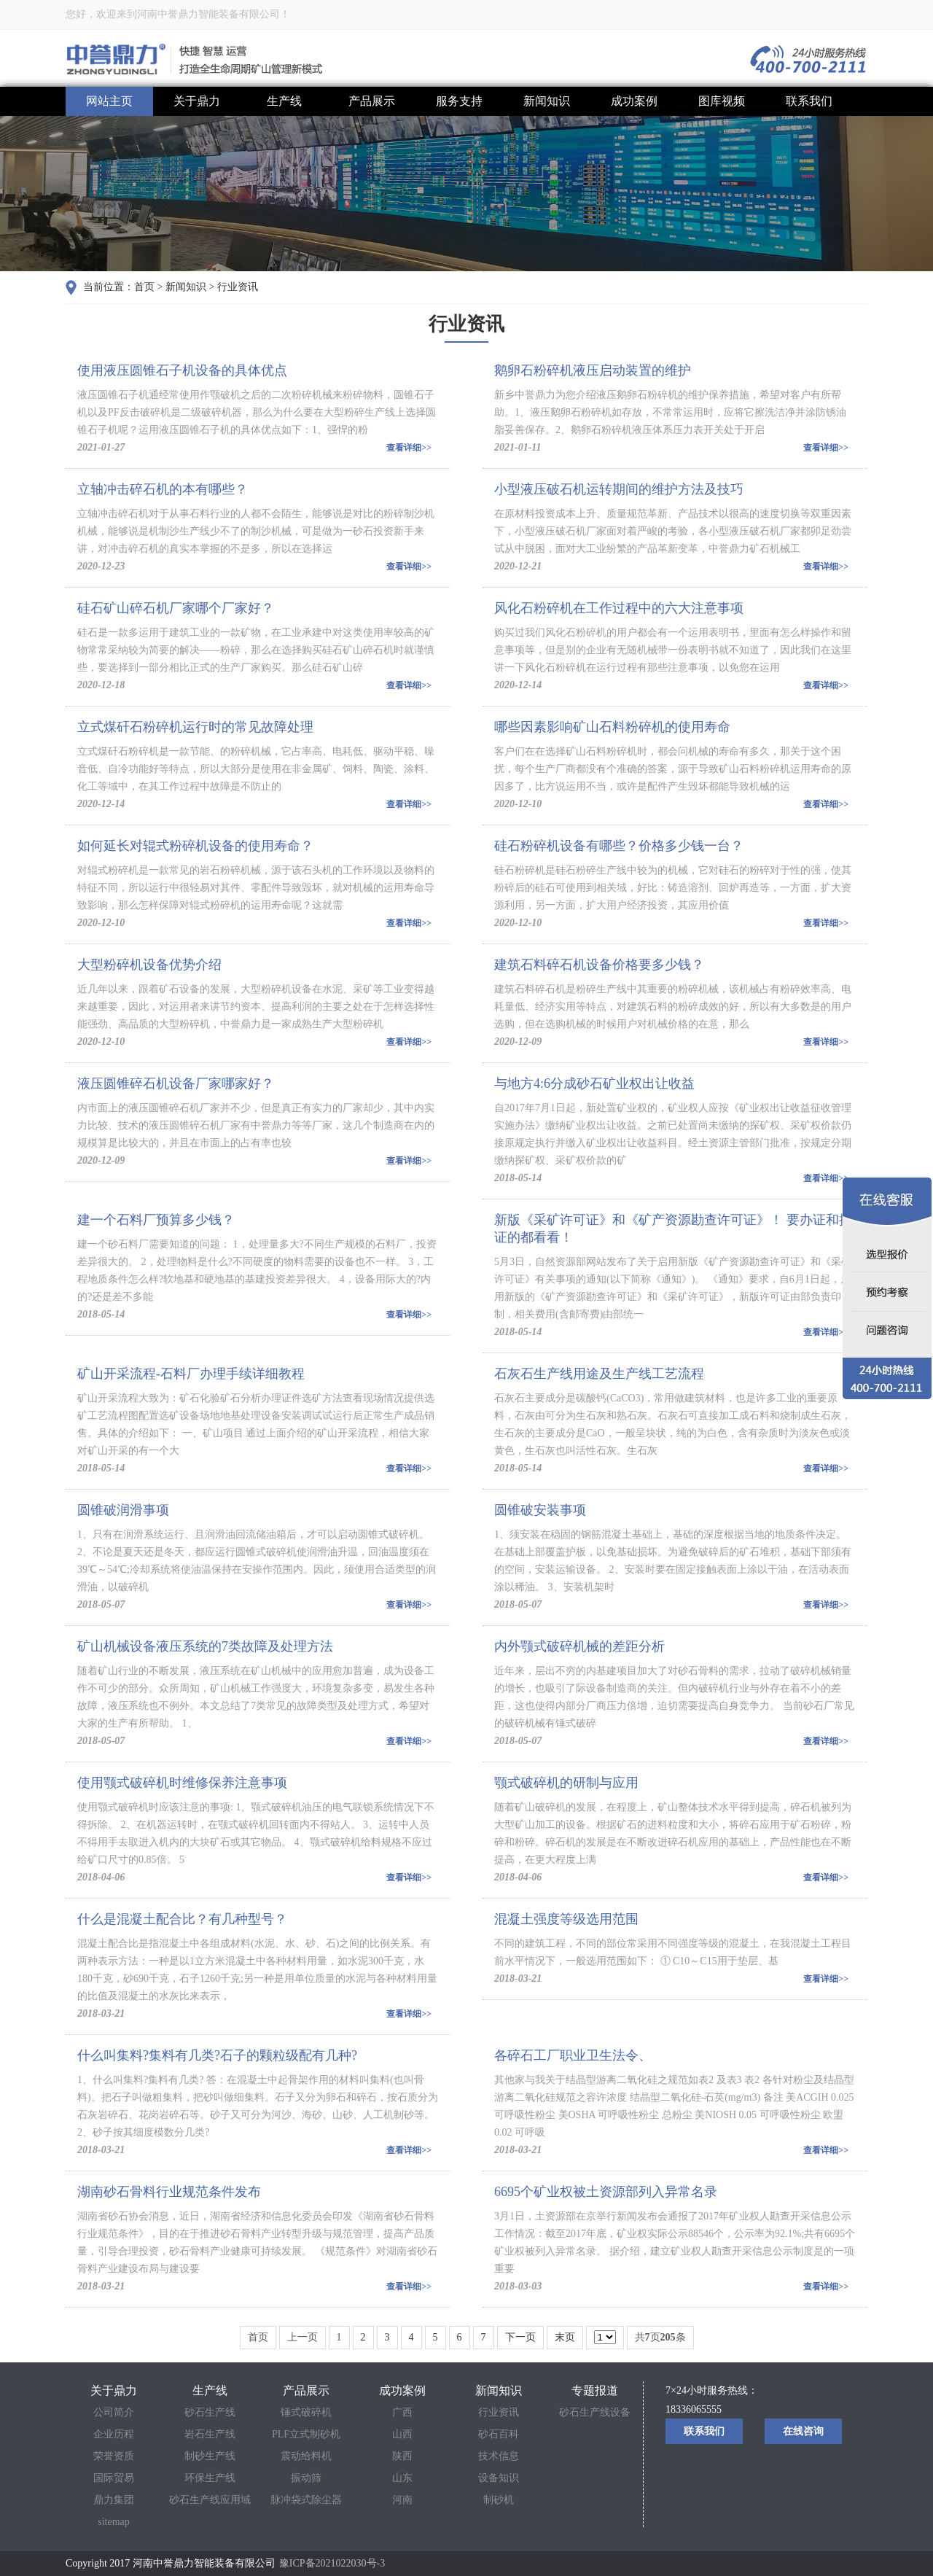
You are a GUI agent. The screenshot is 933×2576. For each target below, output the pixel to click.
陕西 (402, 2456)
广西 (402, 2412)
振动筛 (306, 2477)
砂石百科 (498, 2434)
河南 (402, 2499)
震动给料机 (306, 2456)
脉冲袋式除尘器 (306, 2499)
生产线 (284, 101)
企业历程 (113, 2434)
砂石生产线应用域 (210, 2499)
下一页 (520, 2337)
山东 (402, 2477)
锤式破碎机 (306, 2412)
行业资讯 (237, 286)
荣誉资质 (113, 2456)
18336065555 (693, 2409)
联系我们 (809, 101)
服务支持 (459, 101)
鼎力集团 (113, 2499)
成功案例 (634, 101)
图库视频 (721, 101)
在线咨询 (803, 2431)
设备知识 (498, 2477)
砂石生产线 (209, 2412)
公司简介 (113, 2412)
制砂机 (498, 2499)
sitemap (114, 2521)
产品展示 (371, 101)
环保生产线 (209, 2477)
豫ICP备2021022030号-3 (332, 2563)
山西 (402, 2434)
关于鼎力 (196, 101)
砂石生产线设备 (595, 2412)
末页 (565, 2337)
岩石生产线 (209, 2434)
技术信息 (498, 2456)
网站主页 (109, 101)
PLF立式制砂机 (306, 2434)
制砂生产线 (209, 2456)
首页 (144, 286)
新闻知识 (546, 101)
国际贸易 (113, 2477)
